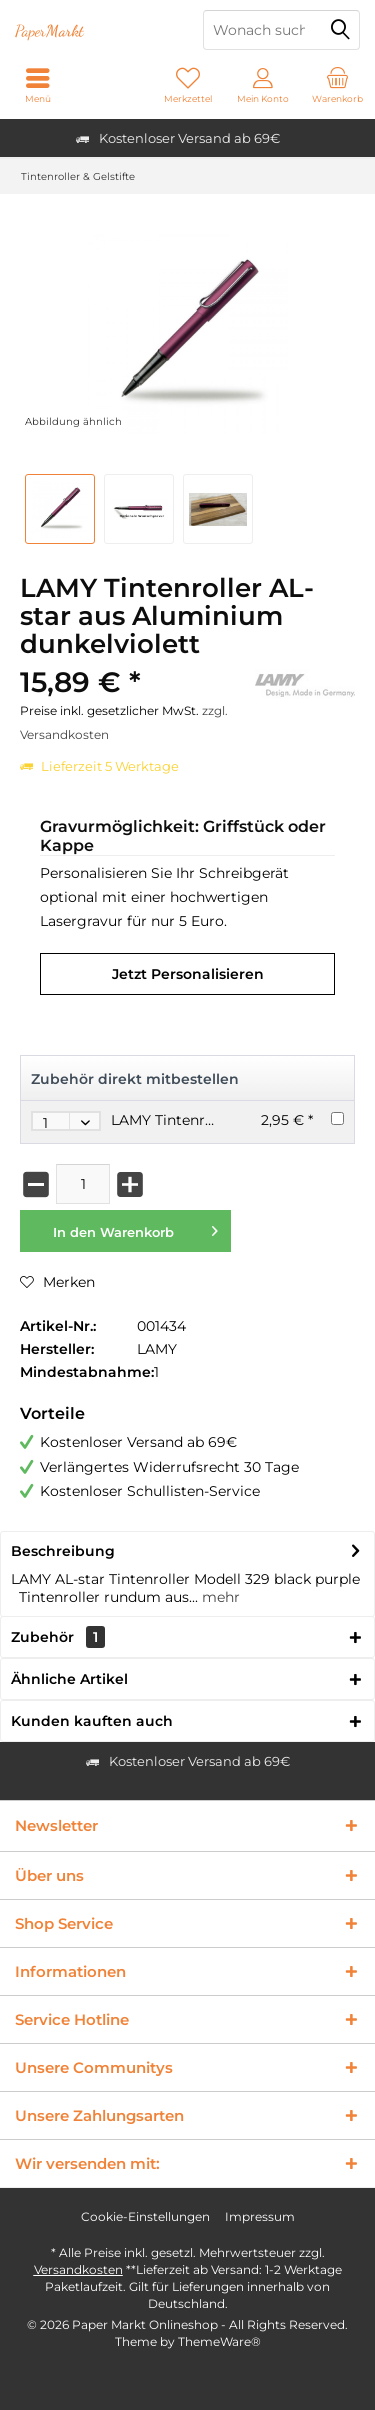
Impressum (260, 2216)
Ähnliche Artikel (69, 1679)
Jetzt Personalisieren (188, 974)
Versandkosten (78, 2269)
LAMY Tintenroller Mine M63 (209, 1120)
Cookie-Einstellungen (145, 2216)
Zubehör (58, 1637)
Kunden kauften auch (92, 1721)
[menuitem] (337, 85)
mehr (219, 1597)
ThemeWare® (219, 2341)
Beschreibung (63, 1551)
